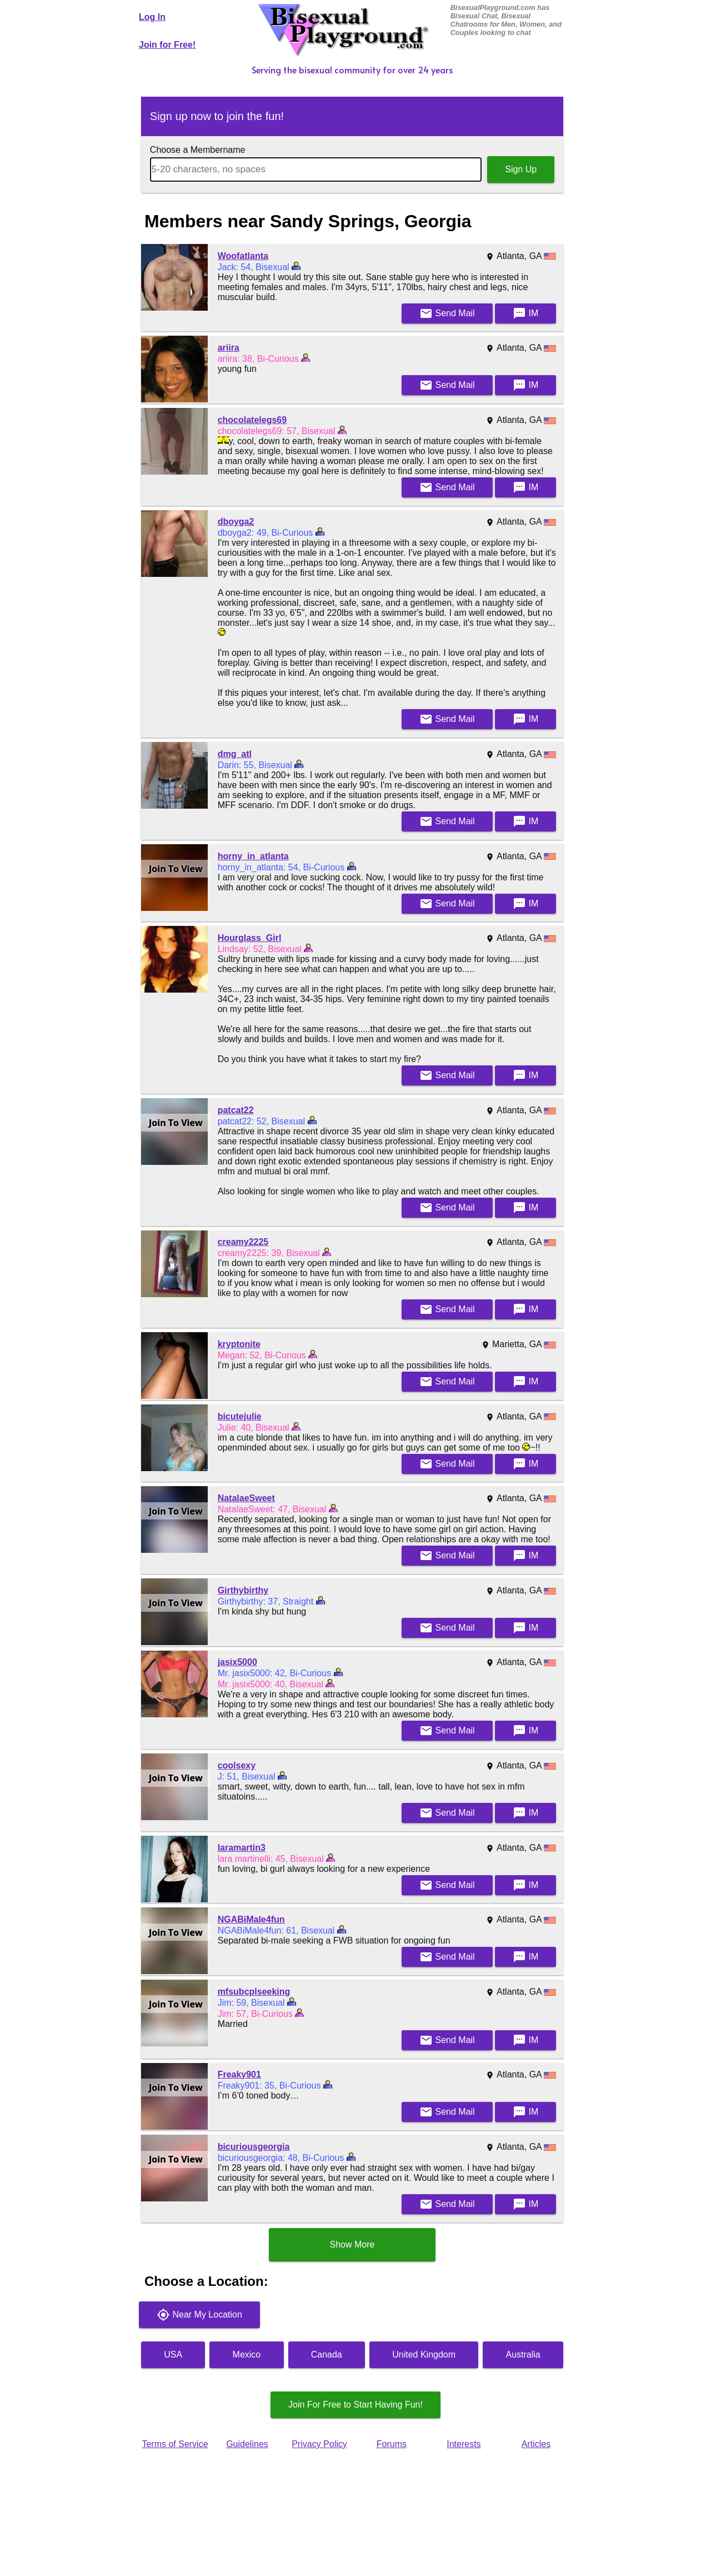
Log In (152, 17)
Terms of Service (175, 2444)
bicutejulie (240, 1416)
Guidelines (247, 2444)
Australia (523, 2354)
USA (173, 2354)
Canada (326, 2354)
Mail (447, 313)
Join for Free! (167, 44)
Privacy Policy (319, 2444)
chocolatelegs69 (252, 420)
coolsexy (237, 1765)
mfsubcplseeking (254, 1991)
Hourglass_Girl (250, 938)
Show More (352, 2244)
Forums (392, 2444)
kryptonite (239, 1344)
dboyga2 (236, 521)
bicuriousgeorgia (254, 2146)
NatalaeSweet (246, 1498)
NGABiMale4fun (251, 1919)
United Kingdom (423, 2354)
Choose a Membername (198, 150)
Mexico (247, 2354)
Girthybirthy (243, 1590)
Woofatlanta (243, 256)
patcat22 (236, 1110)
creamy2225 (243, 1242)
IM (525, 313)
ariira (228, 347)
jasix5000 (237, 1662)
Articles (536, 2444)
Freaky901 (239, 2074)
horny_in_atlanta (253, 856)
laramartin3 (242, 1847)
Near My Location (199, 2314)
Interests (463, 2444)
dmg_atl (235, 754)
